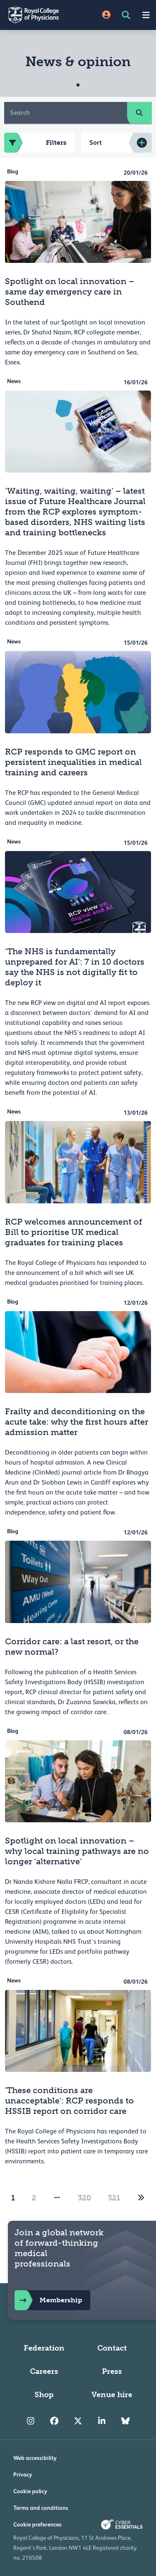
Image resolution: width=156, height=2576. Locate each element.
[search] (139, 113)
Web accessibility (35, 2458)
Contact (112, 2348)
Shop (44, 2394)
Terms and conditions (40, 2507)
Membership (48, 2300)
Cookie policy (30, 2491)
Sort (95, 142)
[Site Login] (106, 15)
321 (114, 2197)
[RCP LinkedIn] (102, 2421)
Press (112, 2371)
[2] (141, 2198)
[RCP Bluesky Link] (125, 2421)
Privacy (22, 2474)
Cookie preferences (37, 2524)
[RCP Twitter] (78, 2421)
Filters (35, 143)
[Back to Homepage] (39, 15)
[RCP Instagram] (30, 2421)
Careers (44, 2371)
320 (84, 2197)
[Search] (65, 113)
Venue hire (112, 2394)
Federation (44, 2348)
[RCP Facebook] (54, 2421)
